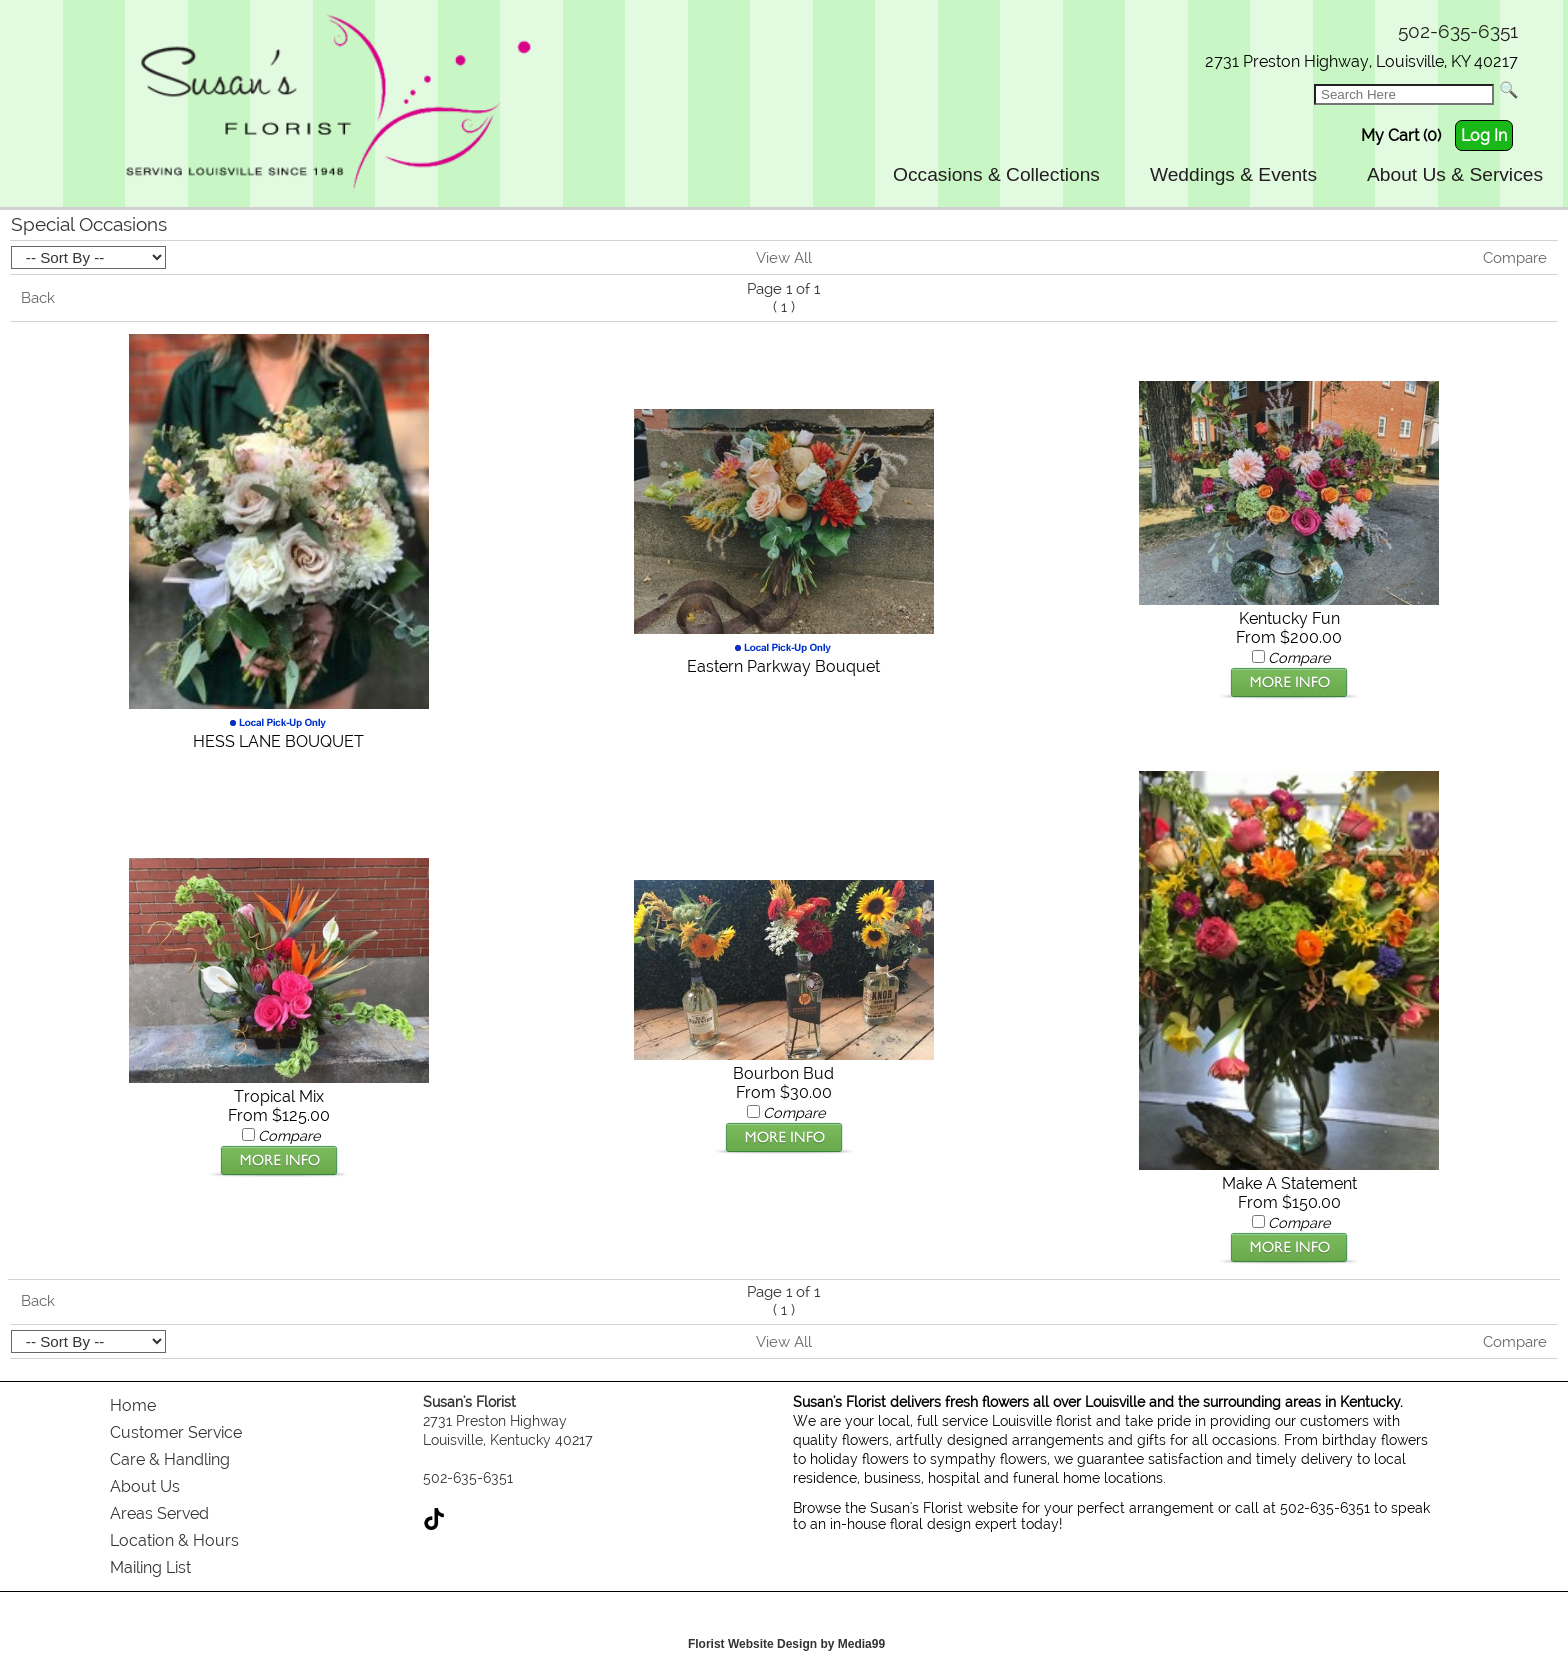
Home (133, 1405)
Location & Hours (174, 1540)
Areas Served (159, 1513)
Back (38, 298)
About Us (145, 1486)
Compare (1515, 258)
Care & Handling (170, 1459)
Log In (1484, 135)
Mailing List (150, 1567)
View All (784, 258)
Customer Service (176, 1432)
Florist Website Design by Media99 (786, 1644)
